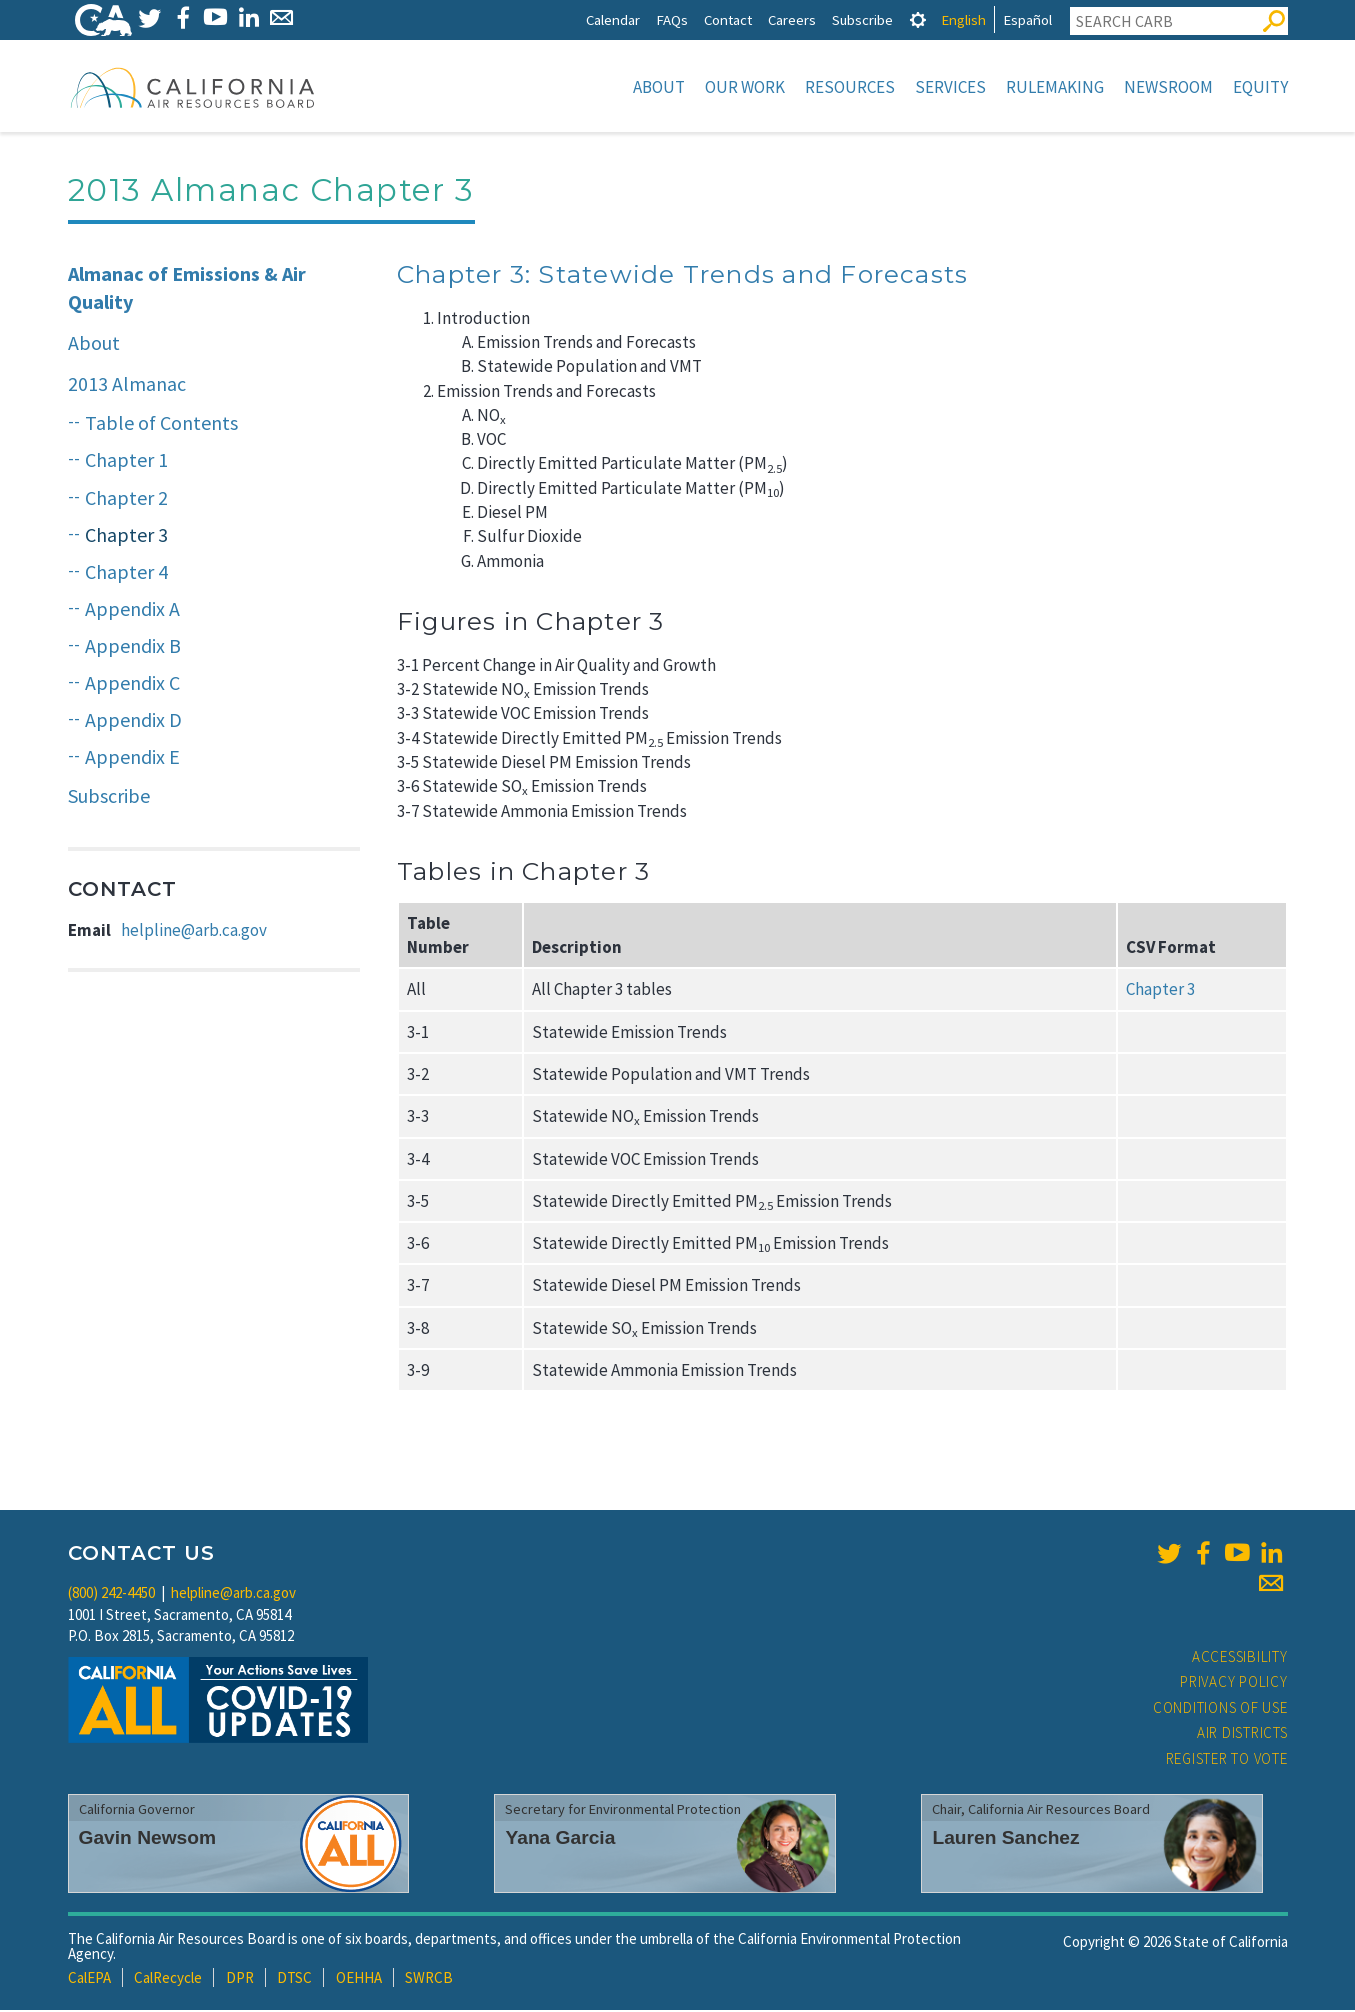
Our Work (745, 87)
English (963, 19)
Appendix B (133, 647)
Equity (1260, 87)
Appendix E (132, 758)
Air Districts (1242, 1734)
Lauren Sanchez (1005, 1839)
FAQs (672, 19)
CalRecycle (168, 1979)
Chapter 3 (126, 536)
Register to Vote (1227, 1760)
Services (950, 87)
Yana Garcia (560, 1839)
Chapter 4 (126, 573)
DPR (240, 1979)
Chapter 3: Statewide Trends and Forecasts (683, 276)
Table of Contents (161, 424)
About (659, 87)
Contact (728, 19)
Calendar (613, 19)
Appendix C (132, 684)
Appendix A (132, 610)
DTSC (294, 1979)
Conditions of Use (1220, 1709)
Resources (850, 87)
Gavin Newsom (148, 1839)
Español (1027, 19)
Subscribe (862, 19)
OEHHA (359, 1979)
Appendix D (133, 721)
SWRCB (429, 1979)
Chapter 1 (126, 461)
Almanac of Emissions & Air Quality (187, 290)
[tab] (918, 19)
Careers (792, 19)
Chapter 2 (126, 499)
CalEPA (89, 1979)
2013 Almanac (127, 385)
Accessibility (1240, 1658)
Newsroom (1168, 87)
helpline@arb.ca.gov (194, 932)
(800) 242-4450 (111, 1594)
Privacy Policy (1234, 1683)
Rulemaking (1055, 87)
